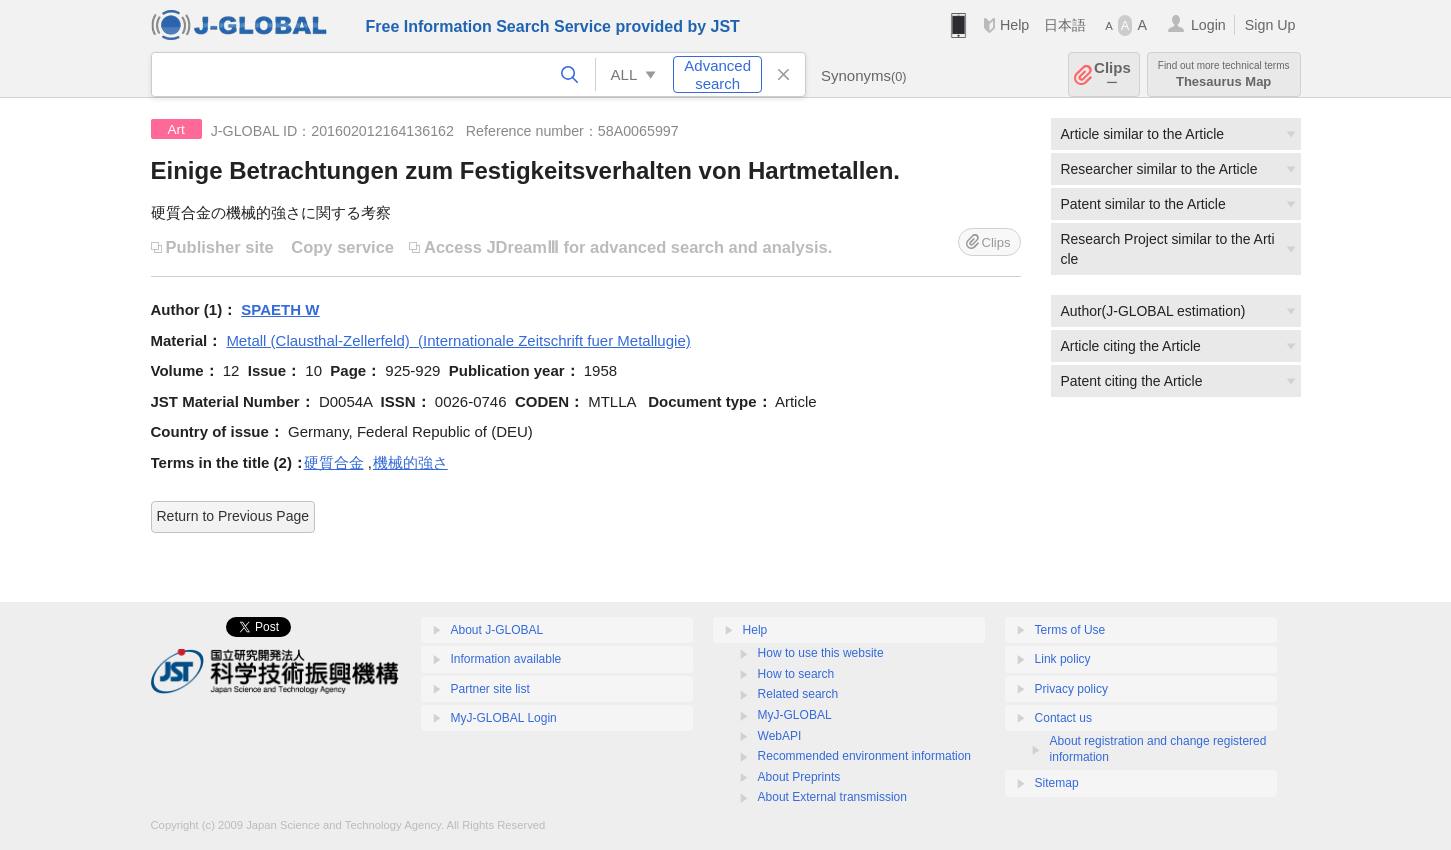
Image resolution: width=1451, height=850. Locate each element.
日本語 (1065, 25)
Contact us (1063, 718)
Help (1014, 25)
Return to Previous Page (233, 516)
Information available (506, 659)
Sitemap (1057, 783)
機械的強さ (410, 462)
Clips (1112, 74)
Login (1208, 25)
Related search (798, 694)
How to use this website (821, 653)
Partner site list (490, 689)
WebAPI (780, 736)
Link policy (1063, 659)
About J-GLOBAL (497, 630)
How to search (796, 674)
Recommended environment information (864, 756)
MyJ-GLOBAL (795, 715)
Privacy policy (1071, 689)
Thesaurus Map (1224, 74)
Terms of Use (1070, 630)
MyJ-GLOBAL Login (504, 718)
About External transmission (832, 797)
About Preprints (799, 777)
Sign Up (1270, 25)
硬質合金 (334, 462)
